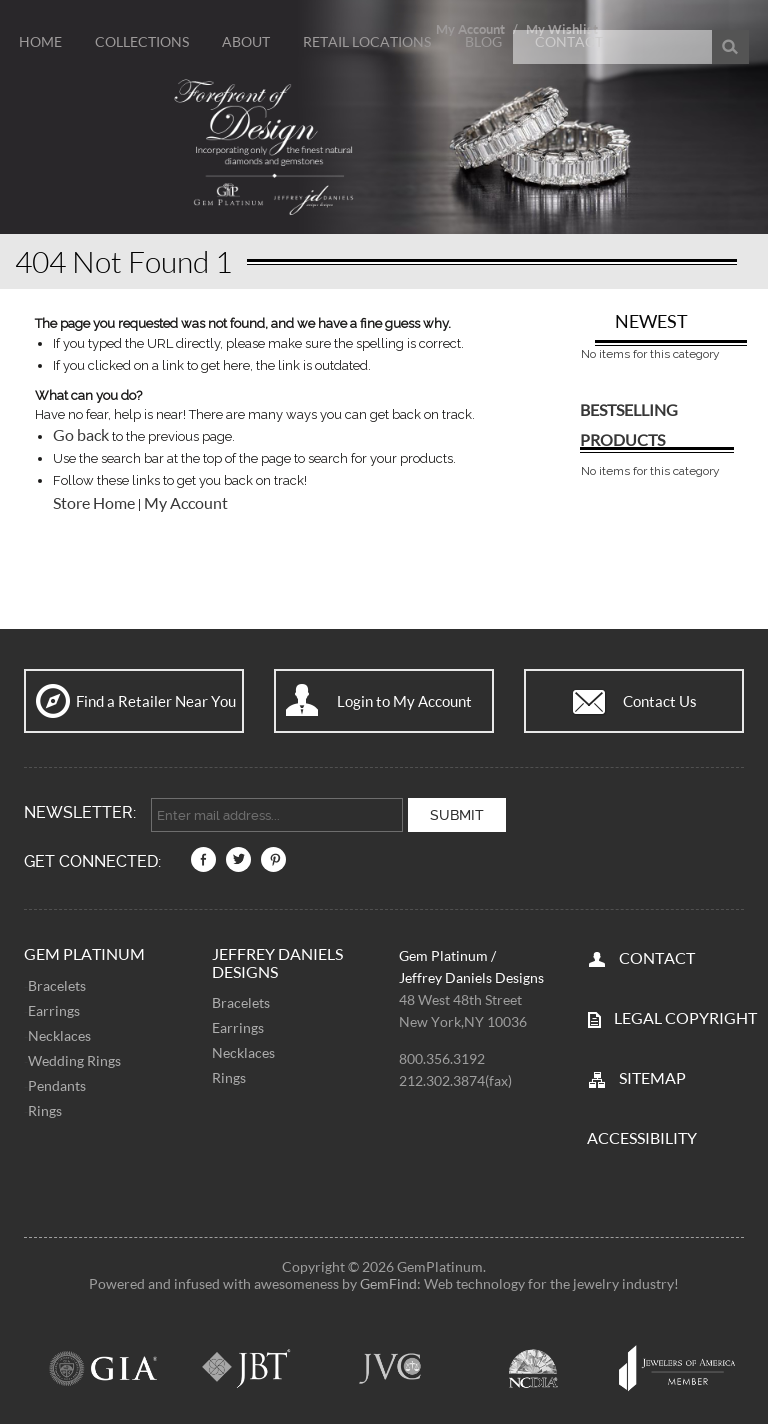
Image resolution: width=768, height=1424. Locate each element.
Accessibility (642, 1135)
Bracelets (57, 983)
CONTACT (657, 955)
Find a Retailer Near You (156, 701)
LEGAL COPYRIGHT (685, 1015)
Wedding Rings (74, 1058)
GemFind (388, 1281)
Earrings (54, 1008)
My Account (186, 503)
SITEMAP (652, 1075)
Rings (45, 1108)
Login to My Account (404, 701)
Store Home (94, 503)
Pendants (57, 1083)
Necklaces (59, 1033)
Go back (81, 435)
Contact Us (660, 701)
